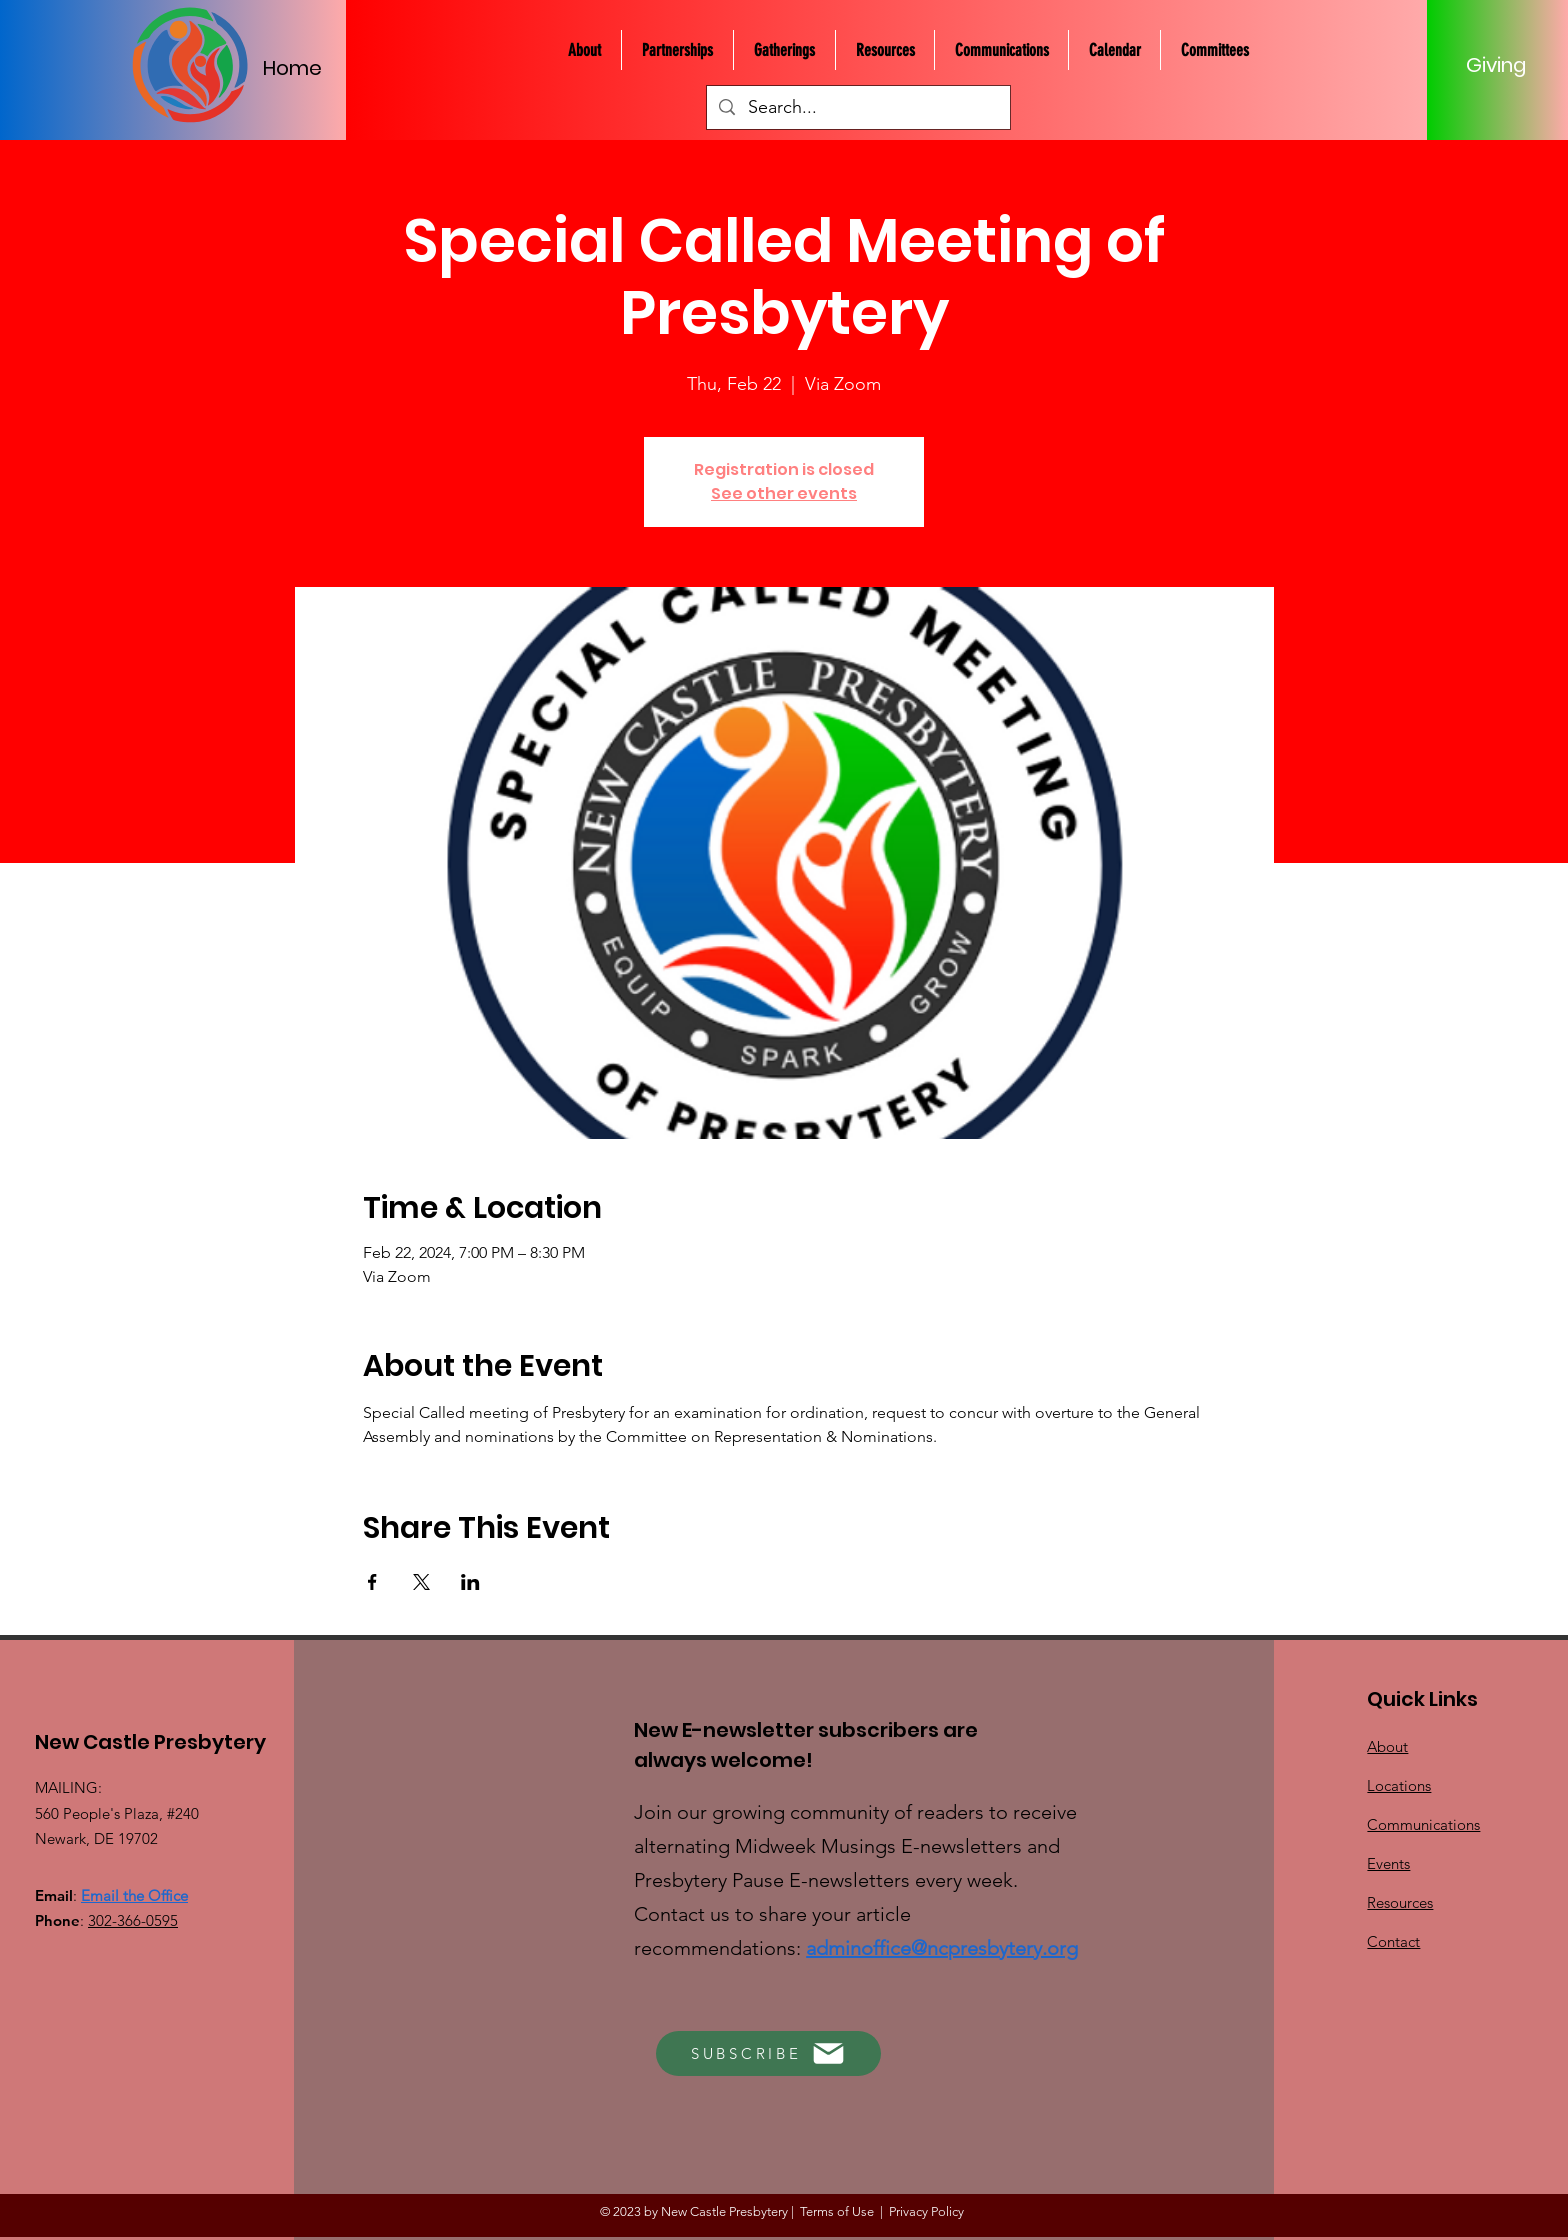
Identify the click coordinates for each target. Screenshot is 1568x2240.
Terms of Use (837, 2211)
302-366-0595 (133, 1920)
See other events (784, 493)
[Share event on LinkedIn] (470, 1582)
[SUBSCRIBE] (768, 2053)
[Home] (303, 67)
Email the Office (134, 1895)
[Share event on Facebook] (372, 1582)
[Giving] (1496, 65)
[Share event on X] (421, 1582)
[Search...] (858, 107)
